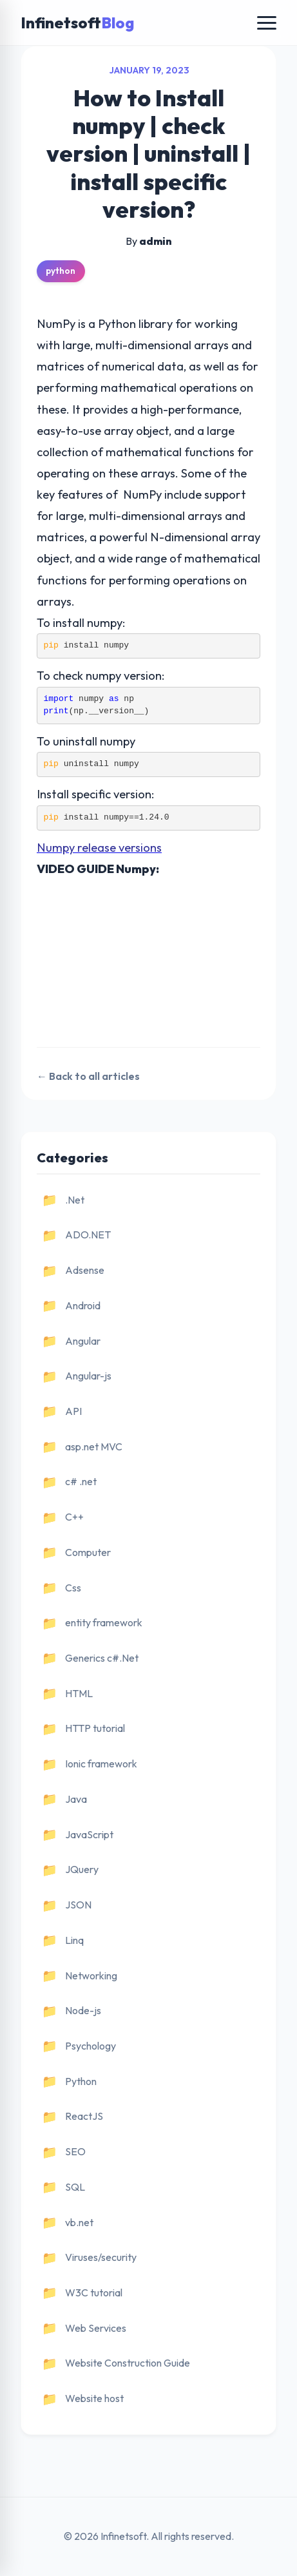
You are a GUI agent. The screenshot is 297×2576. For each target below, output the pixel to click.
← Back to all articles (88, 1076)
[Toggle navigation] (266, 23)
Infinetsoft (77, 22)
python (60, 270)
